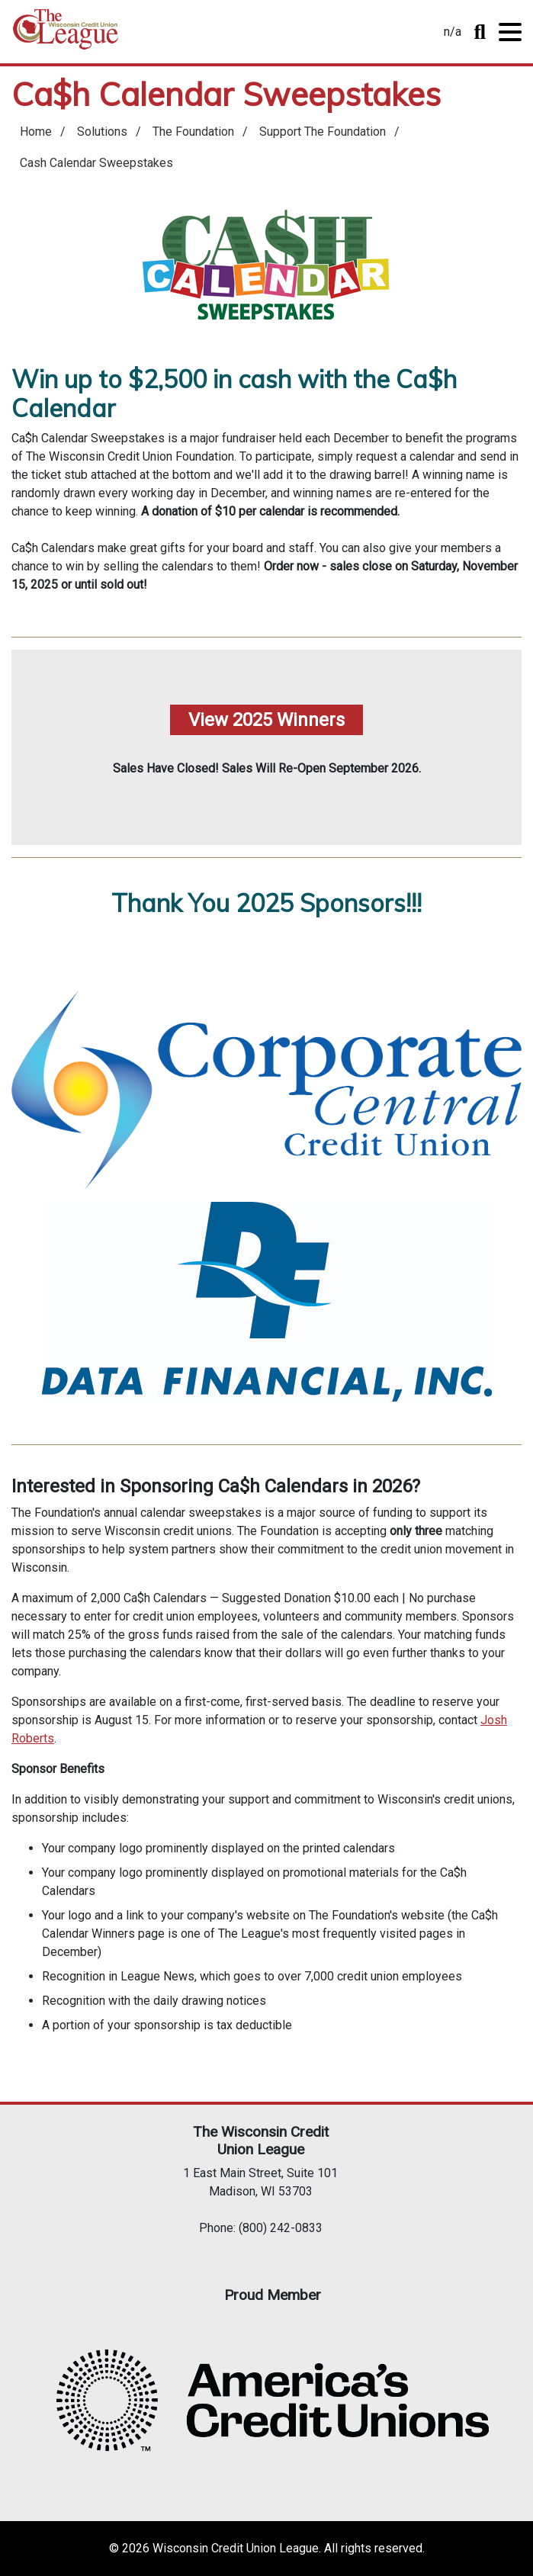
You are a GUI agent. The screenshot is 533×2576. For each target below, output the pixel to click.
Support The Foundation (322, 131)
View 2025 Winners (266, 720)
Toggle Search (480, 32)
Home (65, 34)
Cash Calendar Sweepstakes (96, 163)
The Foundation (193, 131)
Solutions (102, 131)
